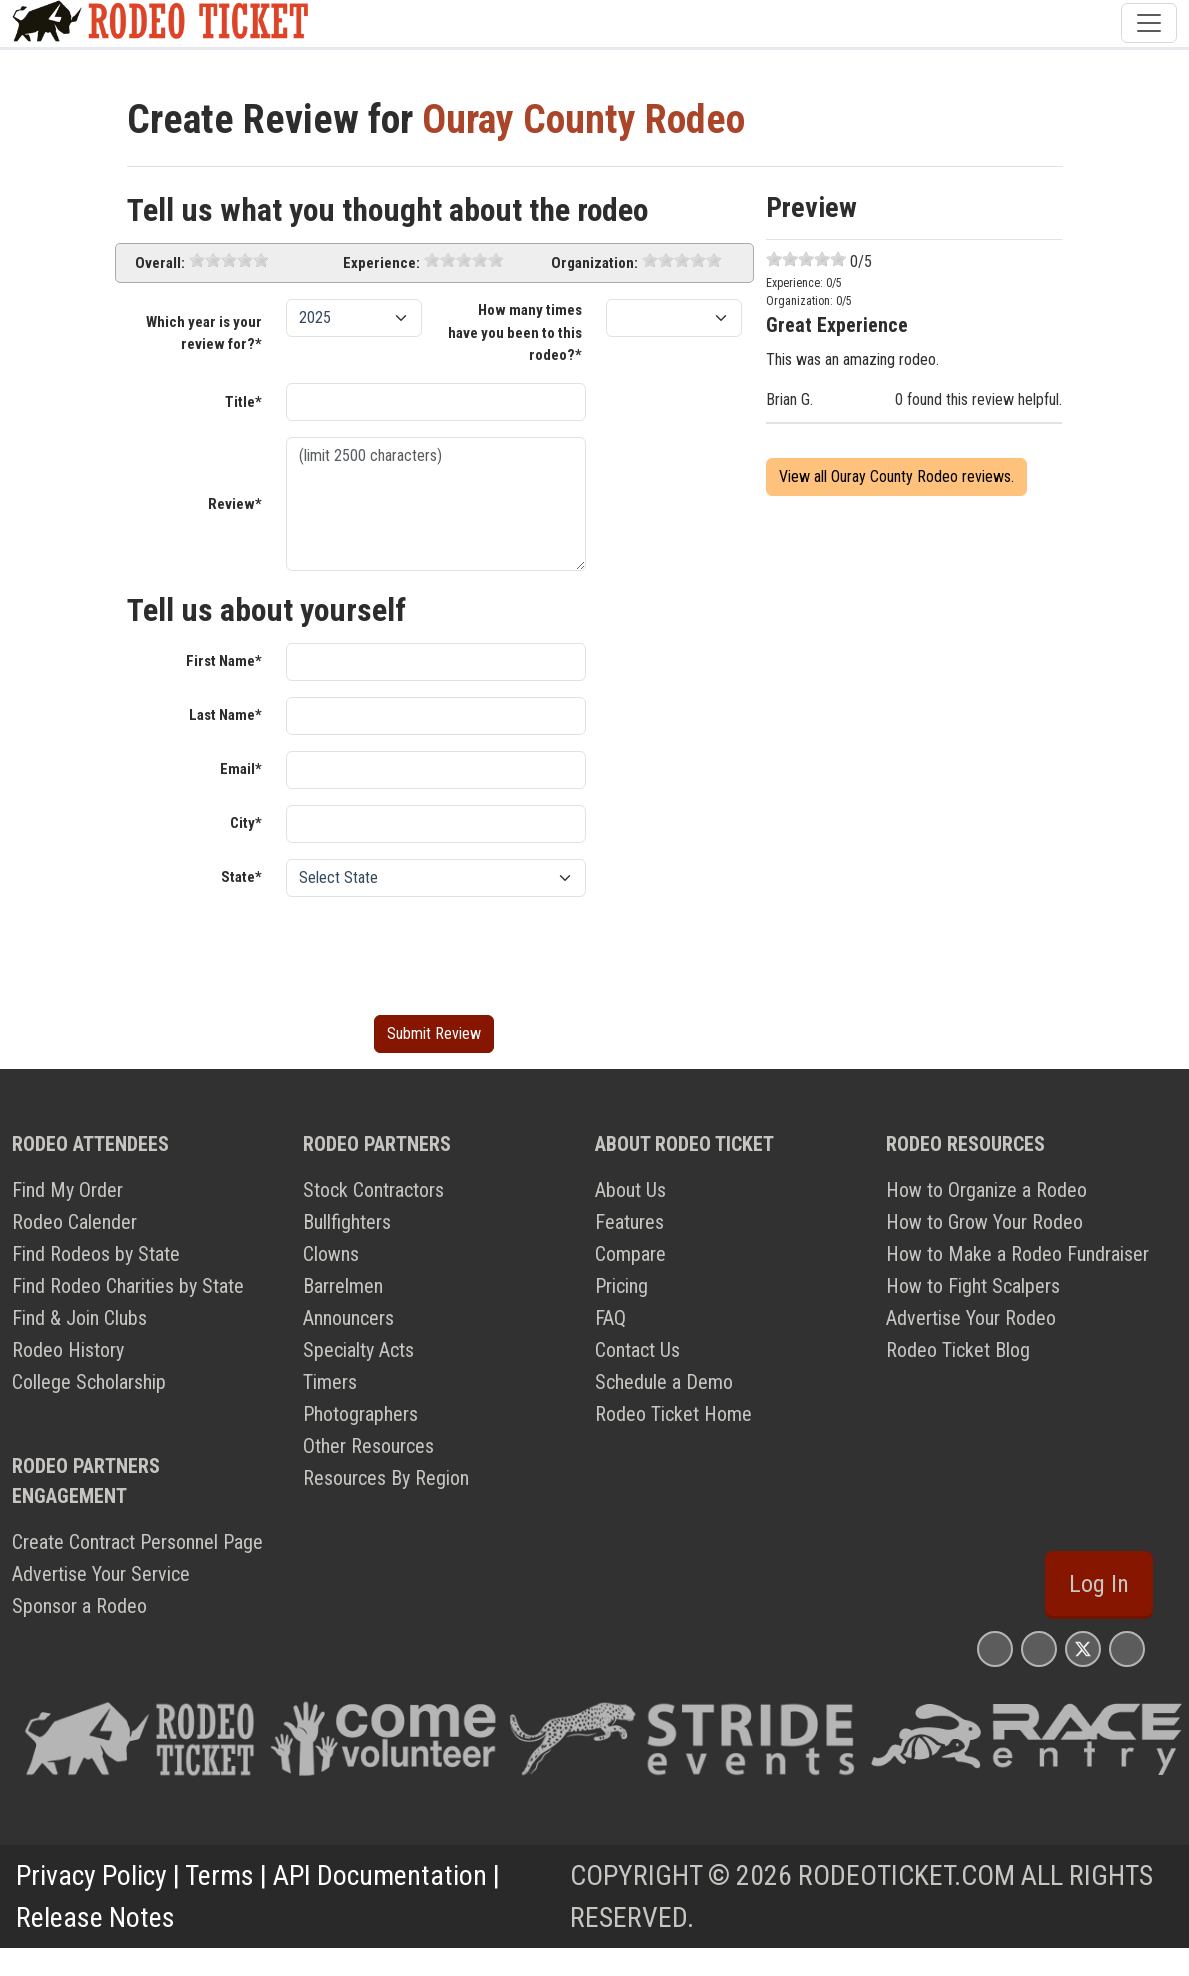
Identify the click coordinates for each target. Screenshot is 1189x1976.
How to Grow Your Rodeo (984, 1222)
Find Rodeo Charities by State (128, 1286)
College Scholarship (89, 1382)
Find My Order (67, 1190)
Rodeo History (68, 1350)
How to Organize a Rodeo (986, 1190)
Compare (630, 1254)
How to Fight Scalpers (973, 1286)
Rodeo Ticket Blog (958, 1350)
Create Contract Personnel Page (137, 1542)
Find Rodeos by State (96, 1254)
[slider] (229, 260)
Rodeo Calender (74, 1222)
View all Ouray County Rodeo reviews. (896, 476)
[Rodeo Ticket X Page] (1083, 1648)
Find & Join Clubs (79, 1318)
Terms (219, 1875)
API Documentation (380, 1875)
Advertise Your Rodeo (971, 1318)
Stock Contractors (373, 1190)
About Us (630, 1190)
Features (629, 1222)
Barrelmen (343, 1286)
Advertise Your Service (101, 1574)
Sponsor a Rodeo (79, 1606)
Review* (235, 504)
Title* (243, 402)
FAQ (610, 1318)
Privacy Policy (91, 1875)
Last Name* (225, 715)
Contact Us (637, 1350)
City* (246, 823)
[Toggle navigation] (1149, 23)
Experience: (381, 263)
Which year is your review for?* (204, 333)
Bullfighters (347, 1222)
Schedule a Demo (664, 1382)
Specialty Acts (358, 1350)
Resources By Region (386, 1478)
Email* (241, 769)
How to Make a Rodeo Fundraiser (1017, 1254)
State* (241, 877)
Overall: (160, 263)
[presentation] (438, 952)
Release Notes (95, 1917)
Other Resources (368, 1446)
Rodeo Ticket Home (673, 1414)
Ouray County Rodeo (583, 119)
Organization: (594, 263)
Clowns (331, 1254)
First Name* (224, 661)
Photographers (360, 1414)
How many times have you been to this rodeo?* (515, 332)
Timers (330, 1382)
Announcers (348, 1318)
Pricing (621, 1286)
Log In (1099, 1584)
